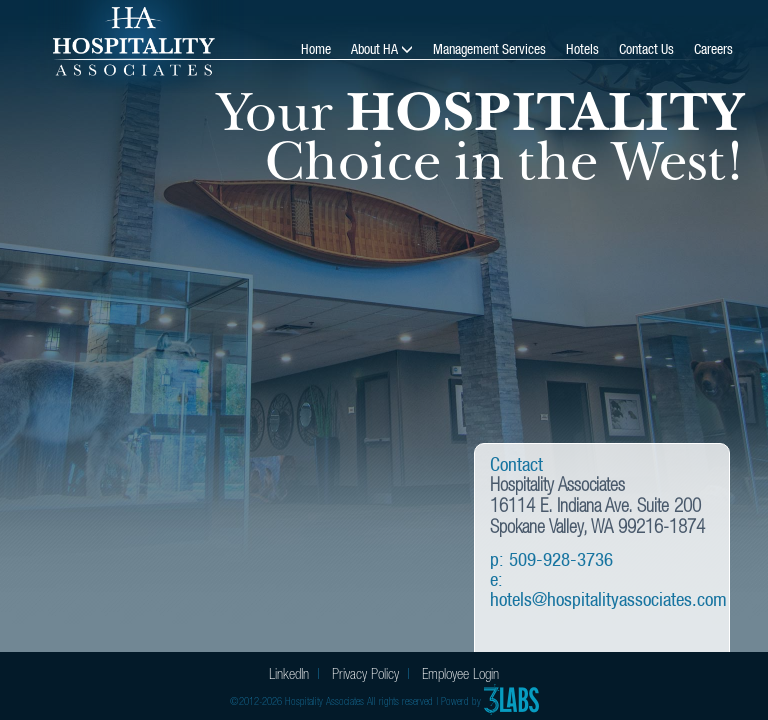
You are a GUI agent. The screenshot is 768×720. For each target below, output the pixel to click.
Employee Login (460, 673)
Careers (713, 49)
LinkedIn (289, 673)
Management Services (489, 49)
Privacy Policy (365, 673)
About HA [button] (376, 49)
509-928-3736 (561, 559)
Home (316, 49)
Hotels (582, 49)
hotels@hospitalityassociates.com (608, 599)
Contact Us (646, 49)
